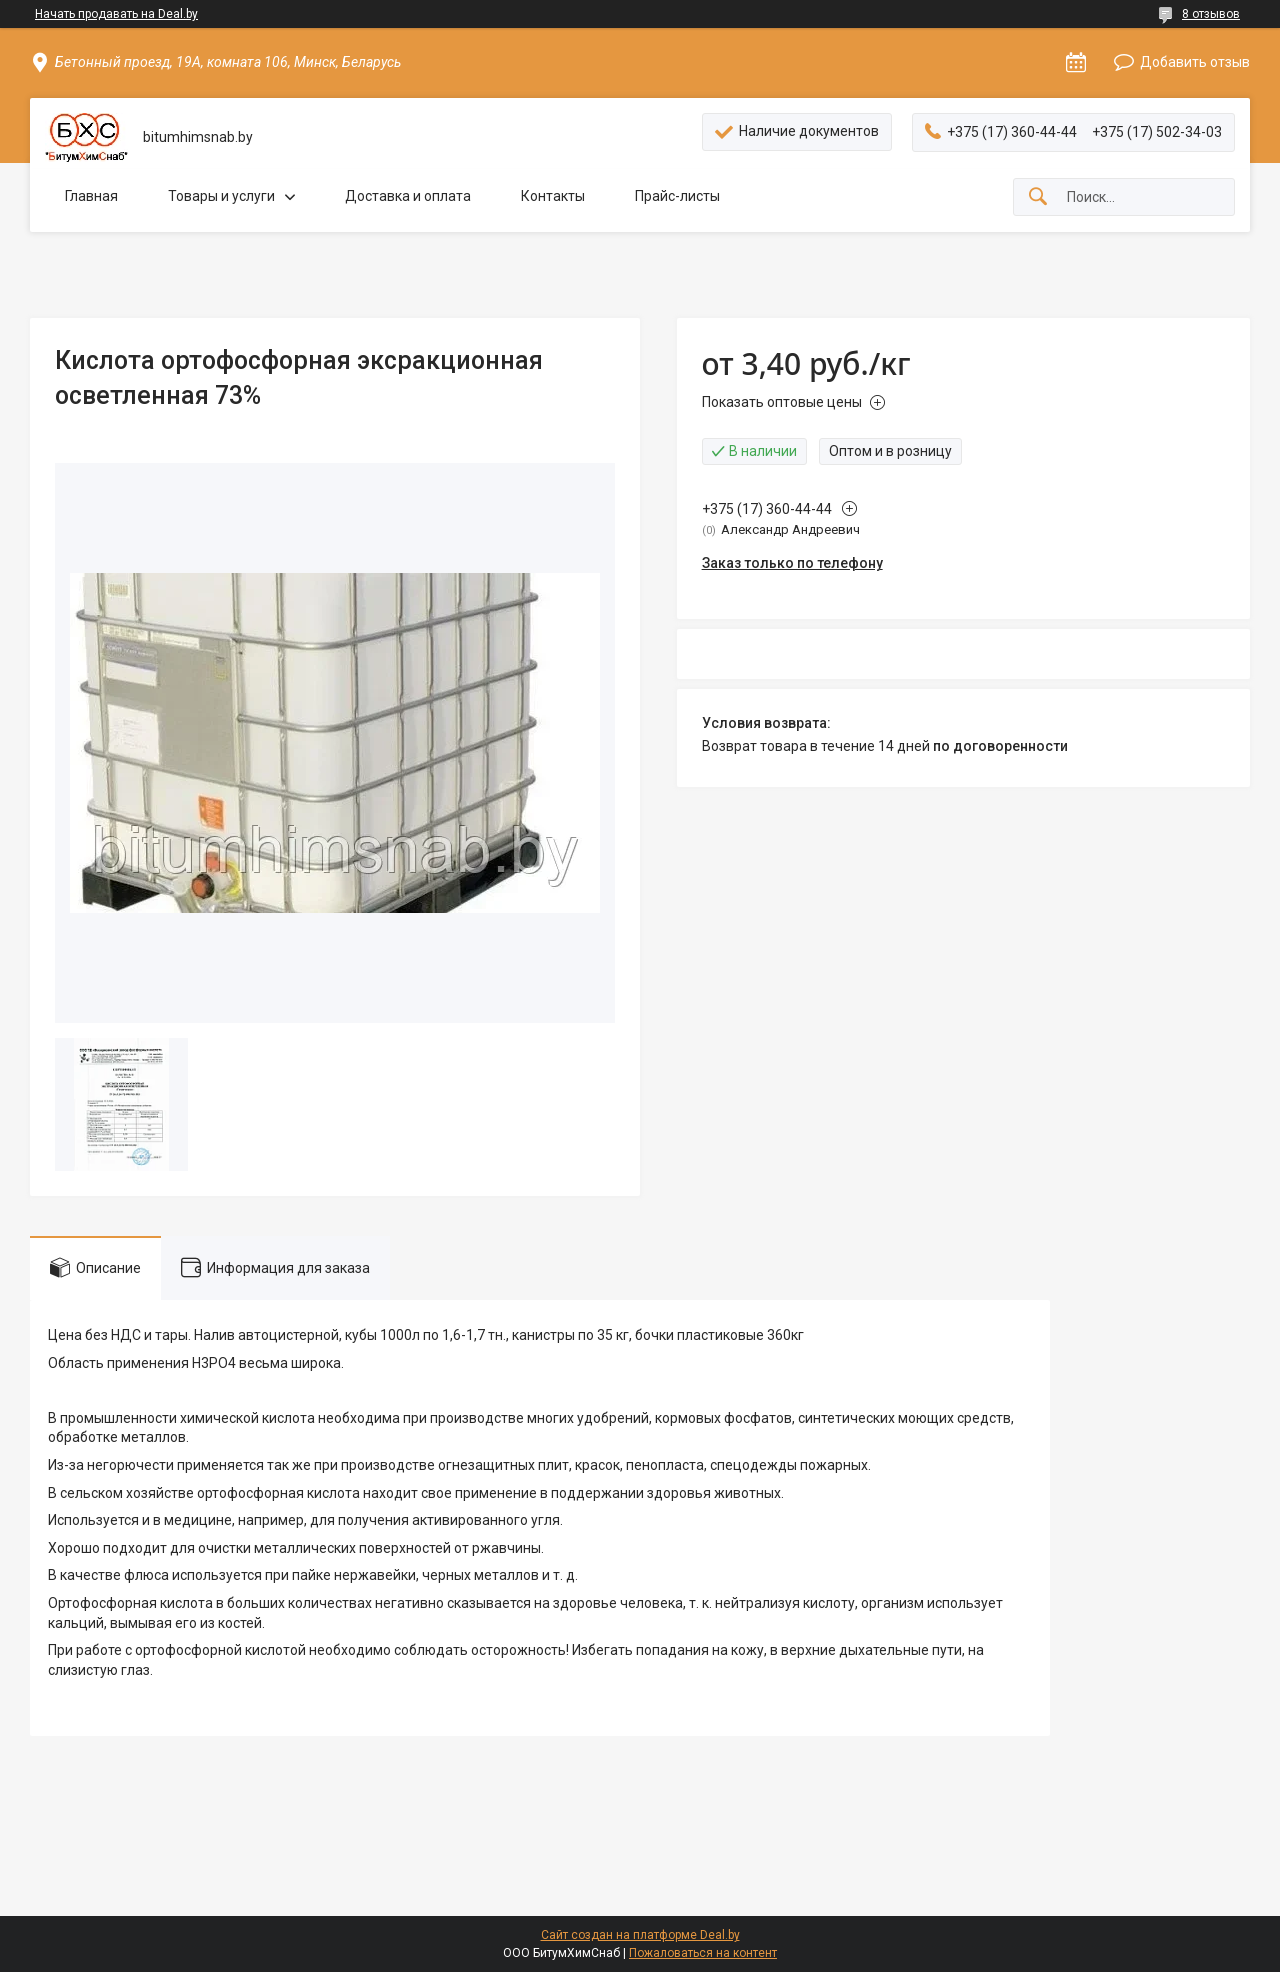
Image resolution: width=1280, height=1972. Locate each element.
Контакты (553, 196)
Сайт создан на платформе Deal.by (640, 1935)
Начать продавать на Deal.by (116, 14)
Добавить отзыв (1195, 62)
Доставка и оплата (408, 196)
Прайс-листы (677, 196)
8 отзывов (1211, 14)
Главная (91, 196)
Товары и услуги (221, 196)
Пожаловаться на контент (703, 1953)
